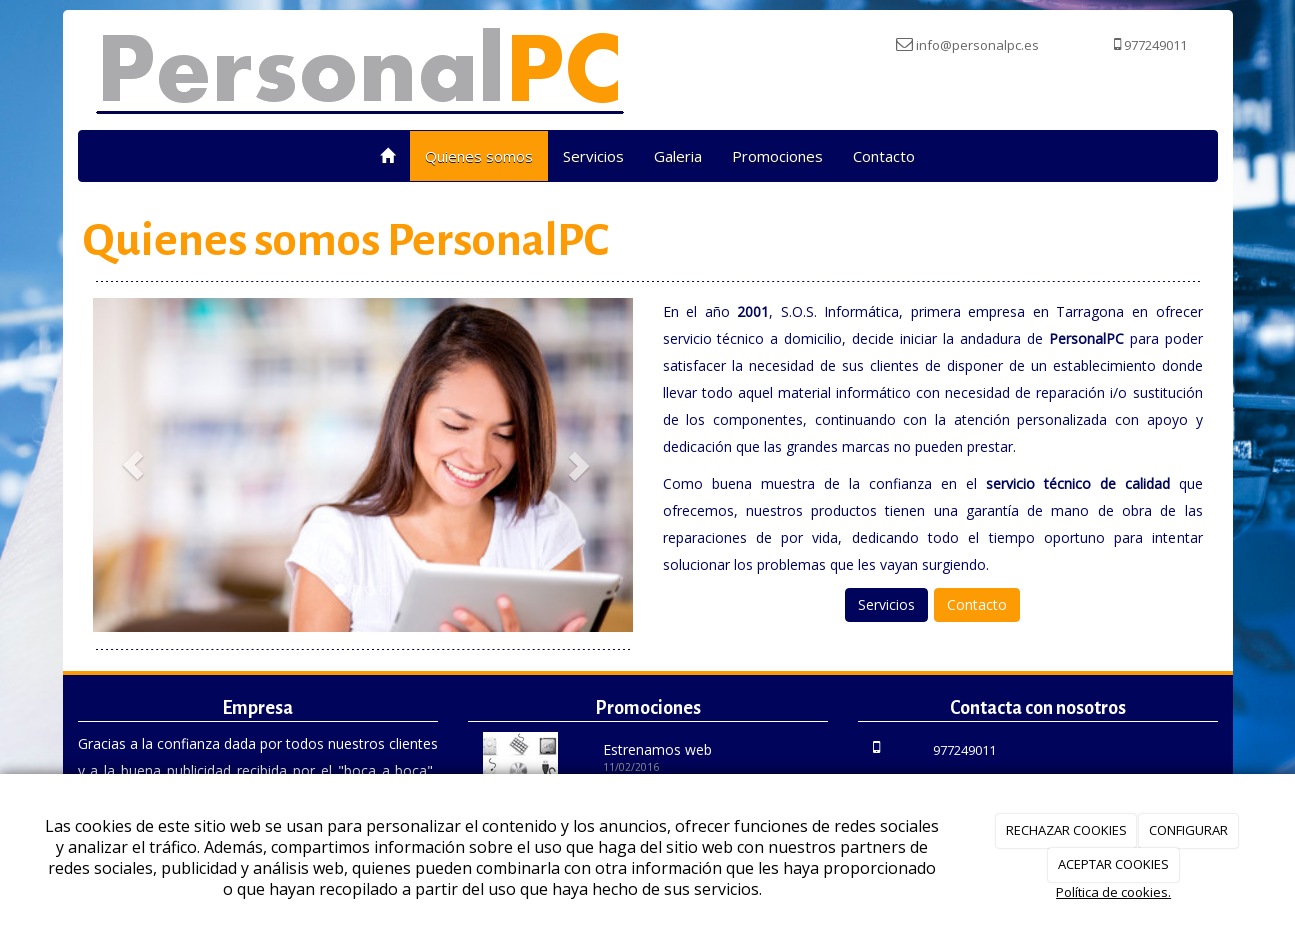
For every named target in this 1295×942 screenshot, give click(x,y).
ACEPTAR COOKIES (1113, 864)
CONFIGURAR (1188, 830)
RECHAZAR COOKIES (1066, 830)
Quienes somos (479, 156)
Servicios (593, 156)
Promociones (777, 156)
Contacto (884, 156)
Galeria (678, 156)
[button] (133, 465)
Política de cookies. (1113, 892)
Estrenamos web (657, 749)
